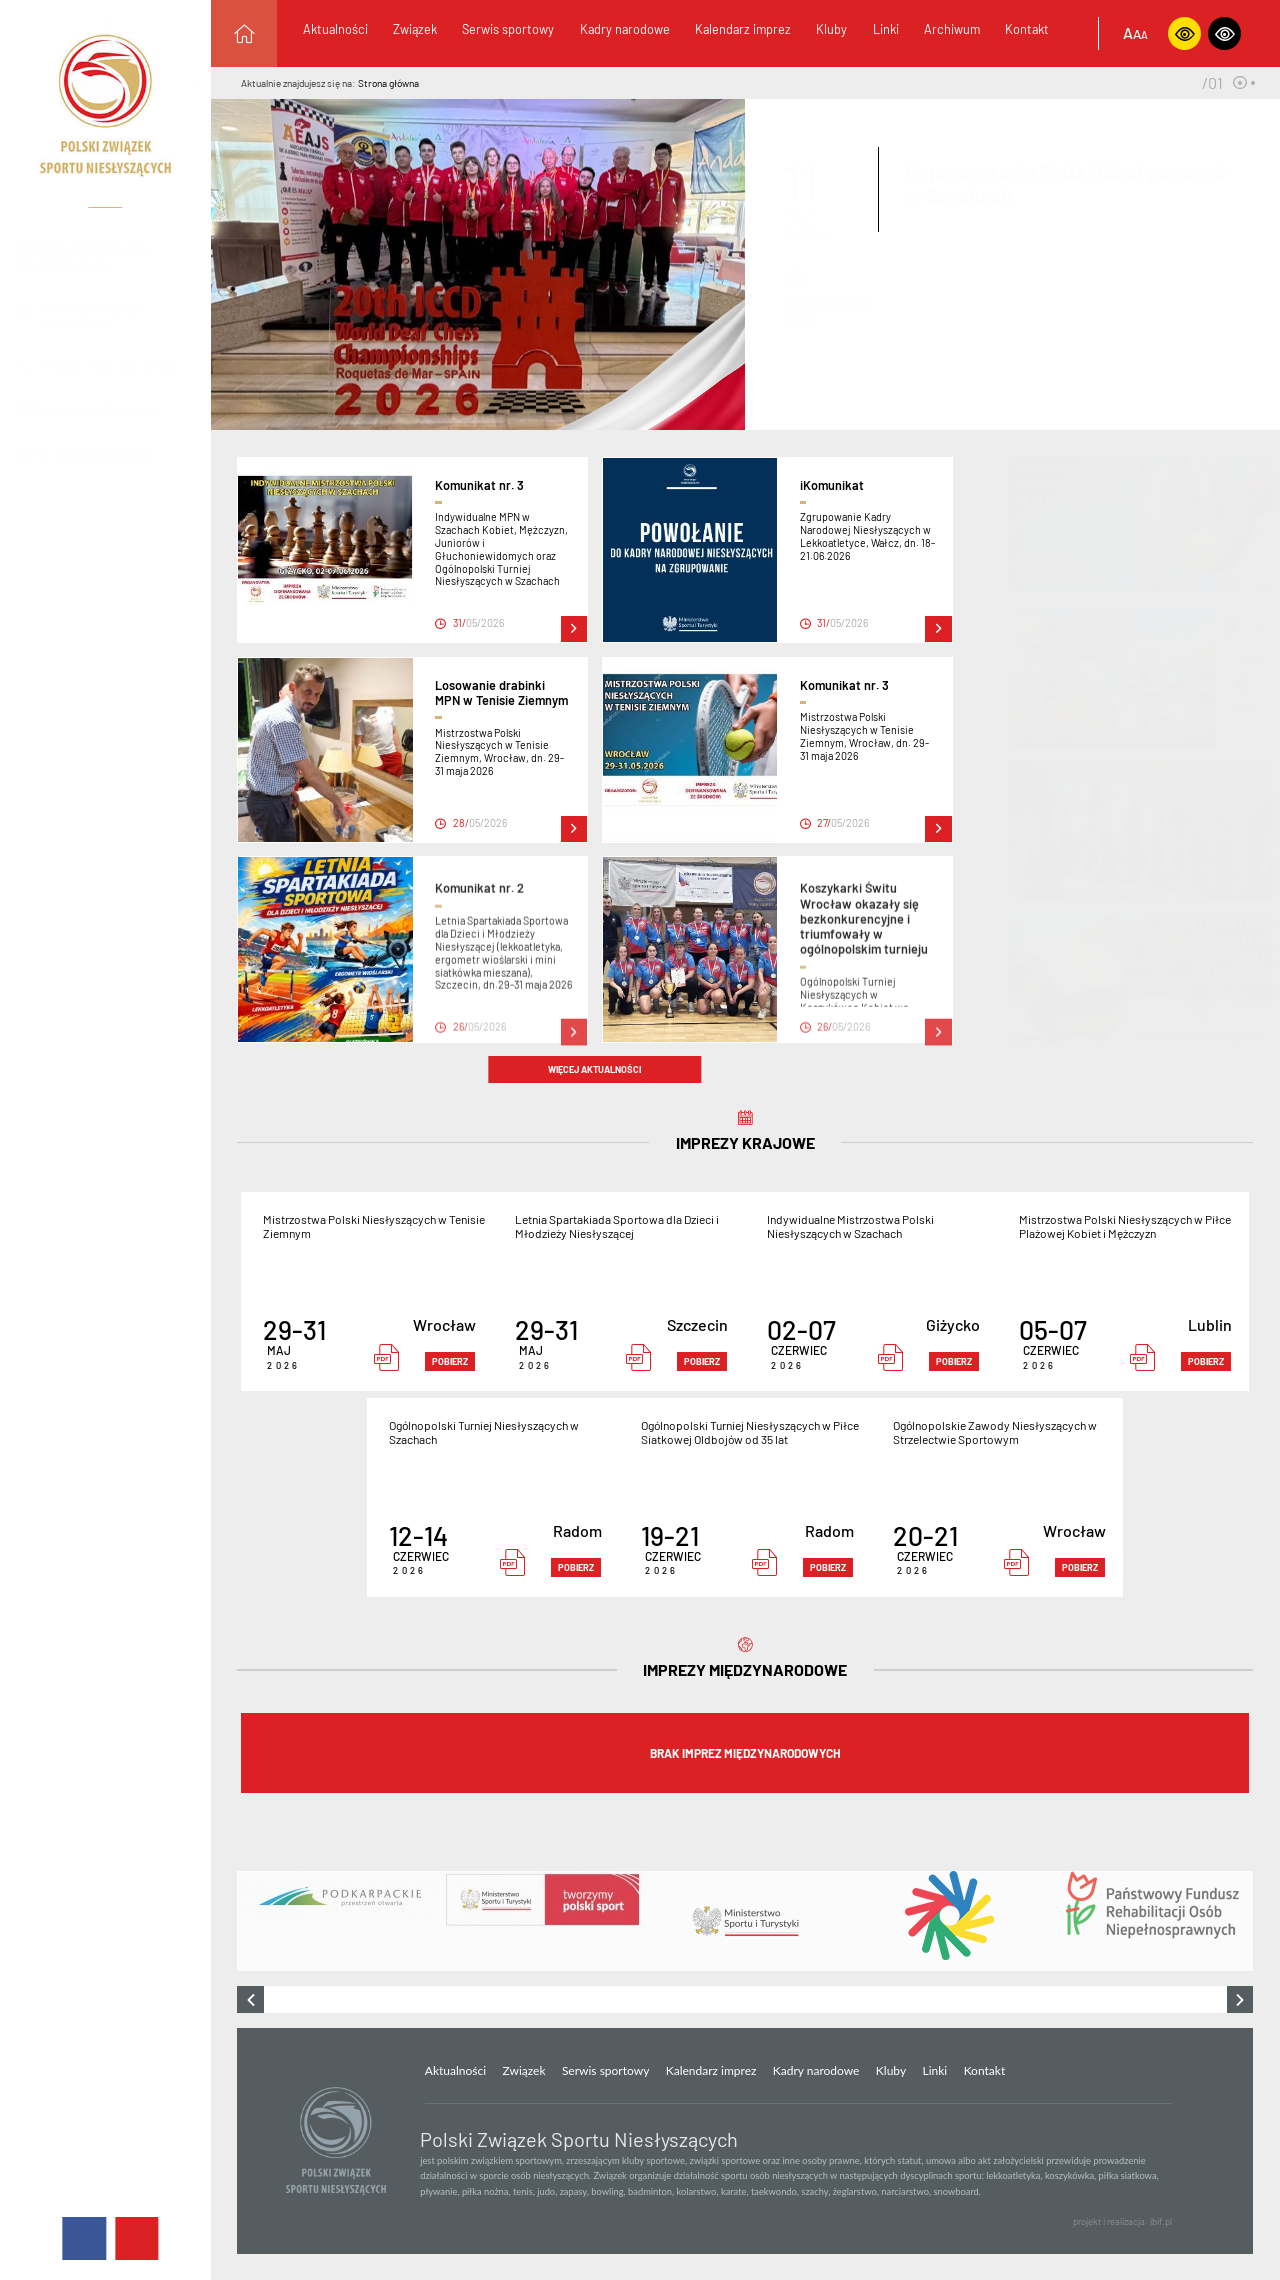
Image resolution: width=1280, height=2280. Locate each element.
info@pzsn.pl (117, 454)
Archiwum (952, 29)
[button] (1239, 82)
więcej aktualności (594, 1069)
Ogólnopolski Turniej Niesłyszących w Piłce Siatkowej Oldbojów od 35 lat (750, 1432)
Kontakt (1027, 29)
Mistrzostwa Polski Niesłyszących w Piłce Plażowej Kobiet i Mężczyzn (1125, 1226)
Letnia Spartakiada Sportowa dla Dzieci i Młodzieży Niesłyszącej (617, 1226)
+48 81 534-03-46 (148, 366)
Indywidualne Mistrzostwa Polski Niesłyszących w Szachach (850, 1226)
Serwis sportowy (508, 29)
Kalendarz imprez (743, 29)
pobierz (450, 1361)
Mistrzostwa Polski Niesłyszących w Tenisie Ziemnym (374, 1226)
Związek (415, 29)
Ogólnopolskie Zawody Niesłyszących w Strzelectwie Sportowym (995, 1432)
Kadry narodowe (625, 29)
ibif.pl (1161, 2221)
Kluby (831, 29)
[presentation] (250, 1999)
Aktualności (335, 29)
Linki (886, 29)
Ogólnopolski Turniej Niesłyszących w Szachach (484, 1432)
